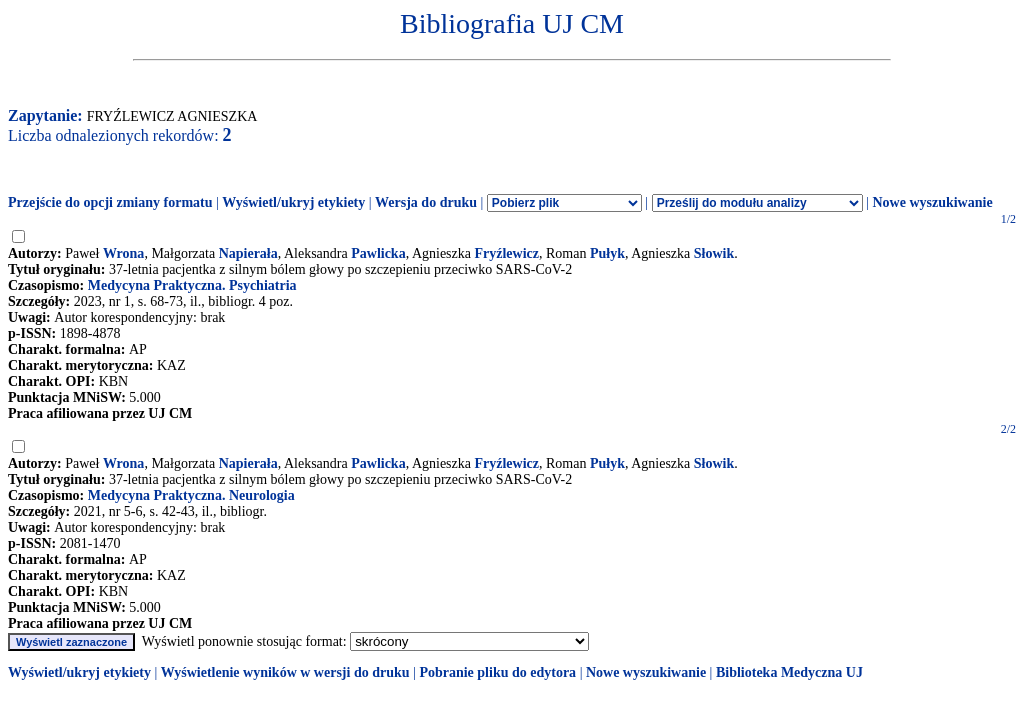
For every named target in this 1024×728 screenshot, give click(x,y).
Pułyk (607, 253)
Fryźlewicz (507, 253)
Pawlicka (378, 253)
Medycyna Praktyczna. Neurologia (191, 495)
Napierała (248, 253)
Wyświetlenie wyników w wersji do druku (285, 672)
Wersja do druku (426, 202)
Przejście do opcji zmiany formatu (110, 202)
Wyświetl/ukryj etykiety (293, 202)
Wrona (124, 253)
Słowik (714, 253)
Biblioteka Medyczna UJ (789, 672)
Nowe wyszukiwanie (932, 202)
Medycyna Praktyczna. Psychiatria (192, 285)
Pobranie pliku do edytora (497, 672)
